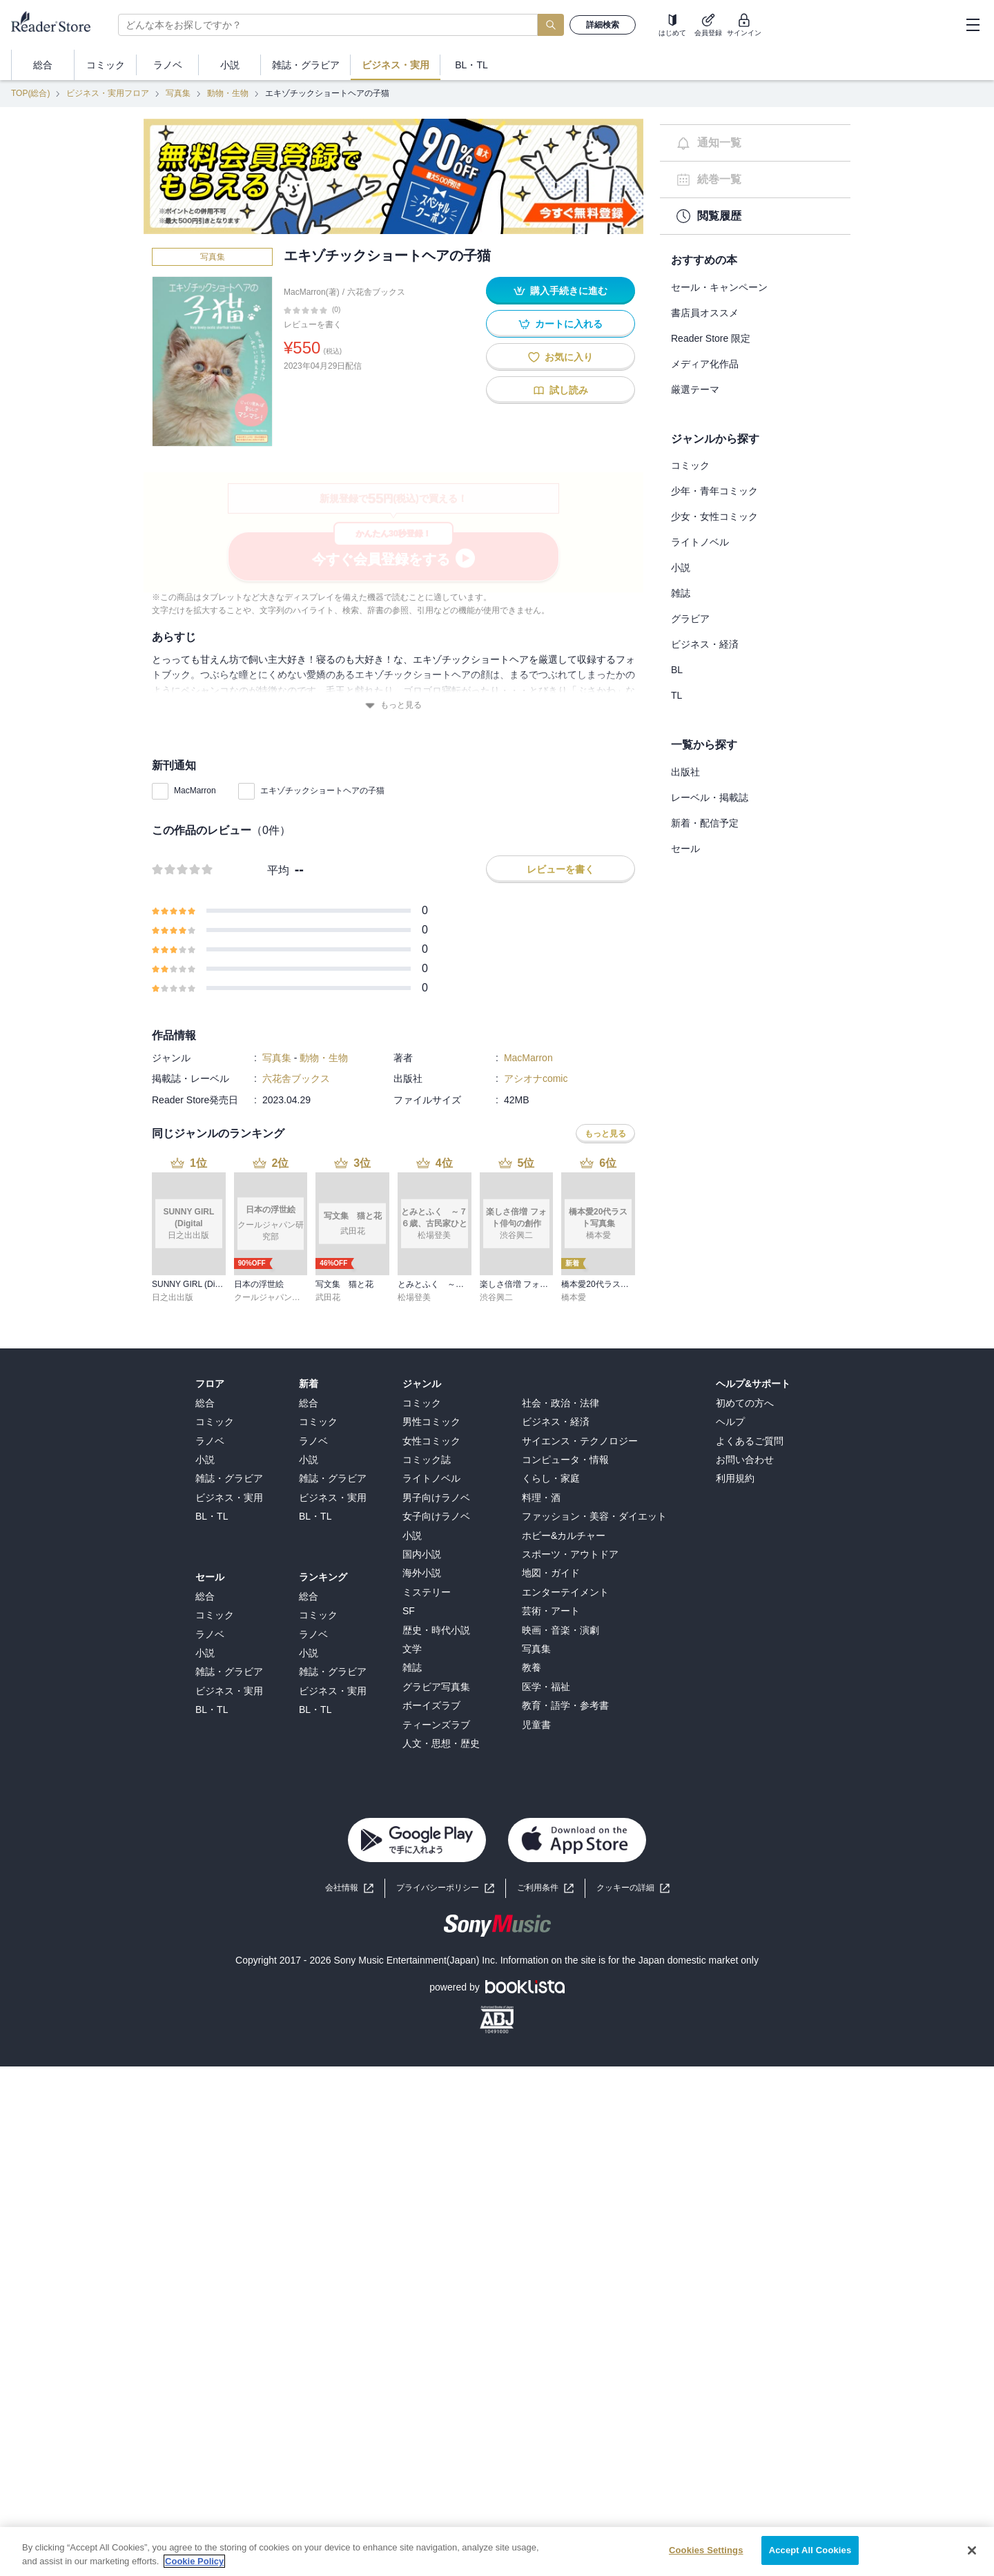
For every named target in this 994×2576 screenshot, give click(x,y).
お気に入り (560, 357)
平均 (278, 870)
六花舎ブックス (376, 292)
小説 (680, 567)
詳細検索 (602, 25)
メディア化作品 (705, 363)
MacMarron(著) (312, 292)
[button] (633, 1888)
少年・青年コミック (714, 490)
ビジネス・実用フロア (107, 93)
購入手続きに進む (560, 291)
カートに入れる (560, 324)
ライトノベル (700, 542)
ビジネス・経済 (705, 644)
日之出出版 (172, 1297)
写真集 (178, 93)
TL (676, 695)
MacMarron (195, 790)
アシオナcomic (536, 1078)
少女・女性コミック (714, 516)
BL (677, 669)
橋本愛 (573, 1297)
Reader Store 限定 (710, 338)
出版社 (685, 771)
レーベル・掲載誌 (709, 797)
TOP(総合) (30, 93)
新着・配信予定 (705, 823)
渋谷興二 (496, 1297)
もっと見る (393, 705)
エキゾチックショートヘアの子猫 (322, 790)
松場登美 (414, 1297)
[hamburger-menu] (972, 25)
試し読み (560, 390)
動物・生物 (227, 93)
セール (685, 848)
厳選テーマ (695, 389)
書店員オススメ (705, 312)
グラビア (690, 618)
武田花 (327, 1297)
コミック (690, 465)
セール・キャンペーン (719, 287)
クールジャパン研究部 (275, 1297)
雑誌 (680, 593)
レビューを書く (313, 324)
